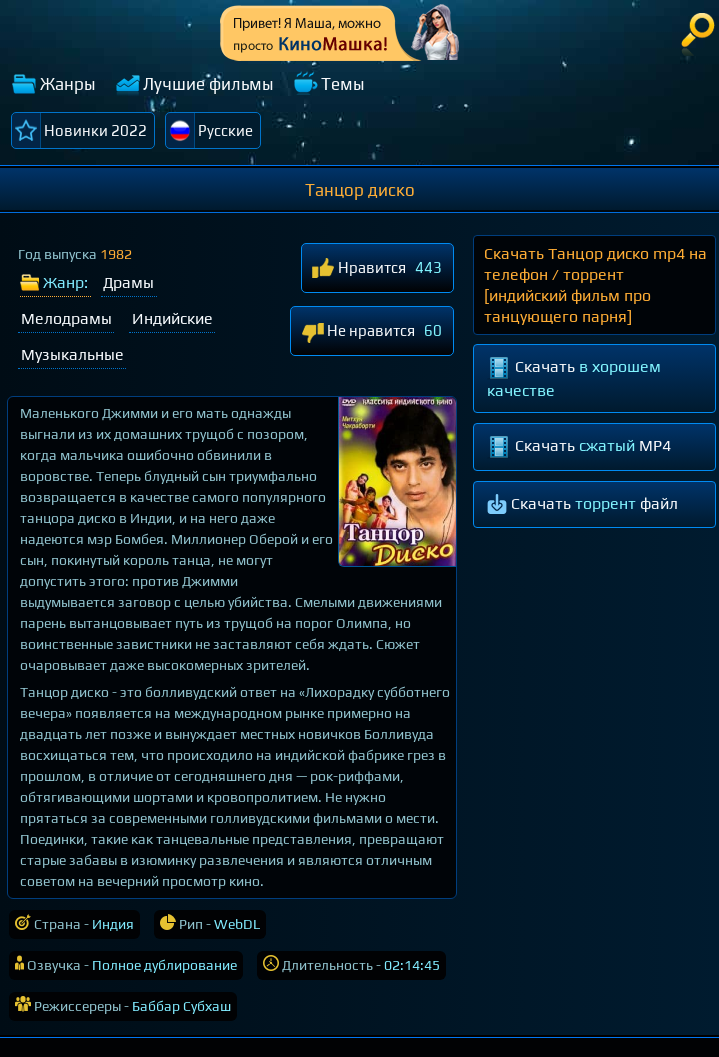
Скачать (574, 378)
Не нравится (358, 332)
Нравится (359, 269)
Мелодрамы (66, 318)
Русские (225, 130)
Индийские (172, 318)
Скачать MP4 (579, 447)
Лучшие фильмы (208, 84)
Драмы (128, 282)
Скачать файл (582, 505)
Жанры (68, 84)
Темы (343, 84)
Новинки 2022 (95, 130)
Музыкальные (72, 354)
